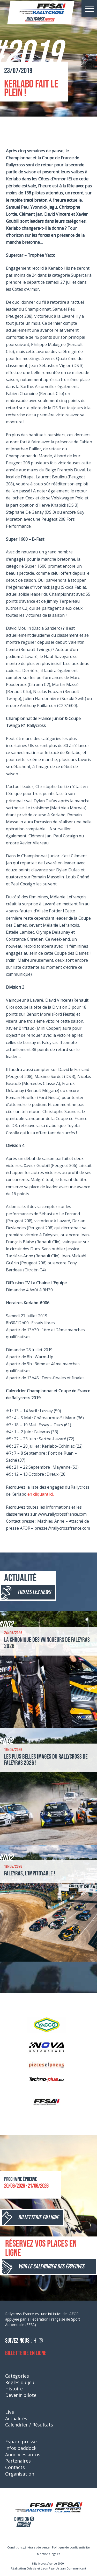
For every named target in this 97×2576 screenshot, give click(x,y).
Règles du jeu (19, 2382)
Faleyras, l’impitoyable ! (29, 1873)
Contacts (15, 2467)
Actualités (16, 2418)
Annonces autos (22, 2454)
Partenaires (18, 2461)
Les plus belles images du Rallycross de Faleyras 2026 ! (46, 1760)
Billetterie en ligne (25, 2353)
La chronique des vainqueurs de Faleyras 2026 (47, 1643)
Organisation (19, 2474)
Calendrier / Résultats (29, 2425)
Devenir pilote (20, 2395)
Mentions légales (48, 2554)
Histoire (14, 2388)
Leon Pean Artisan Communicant (63, 2568)
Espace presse (21, 2441)
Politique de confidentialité (70, 2547)
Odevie (31, 2568)
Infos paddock (20, 2448)
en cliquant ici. (40, 1494)
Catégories (17, 2376)
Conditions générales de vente (28, 2547)
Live (9, 2412)
